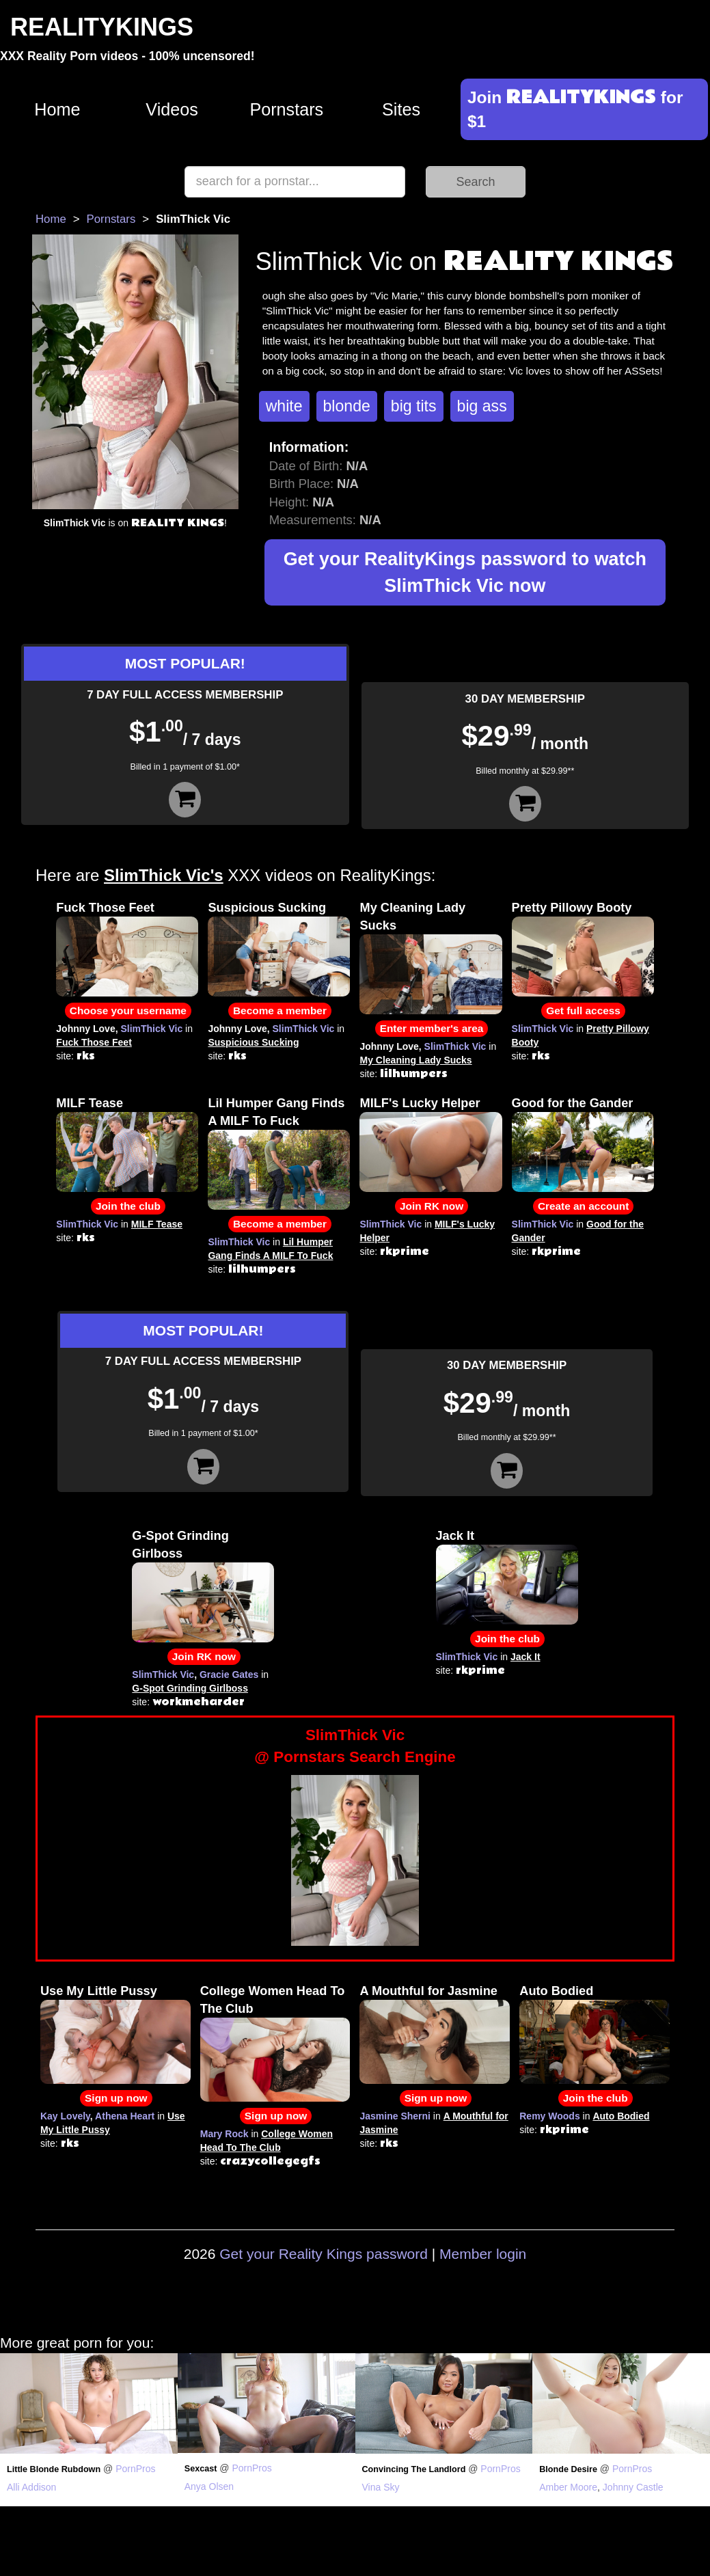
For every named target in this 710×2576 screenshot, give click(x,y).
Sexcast (201, 2468)
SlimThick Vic (151, 1028)
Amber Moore (568, 2487)
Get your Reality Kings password (323, 2254)
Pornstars (286, 109)
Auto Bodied (556, 1991)
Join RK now (431, 1206)
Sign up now (116, 2098)
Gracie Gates (229, 1674)
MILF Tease (89, 1103)
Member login (482, 2254)
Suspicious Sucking (267, 907)
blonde (346, 406)
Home (57, 109)
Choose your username (128, 1010)
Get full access (583, 1010)
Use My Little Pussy (98, 1991)
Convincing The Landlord (414, 2469)
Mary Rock (224, 2133)
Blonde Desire (568, 2469)
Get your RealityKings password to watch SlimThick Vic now (465, 572)
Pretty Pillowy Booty (572, 907)
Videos (172, 109)
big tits (414, 406)
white (284, 406)
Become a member (280, 1010)
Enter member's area (432, 1028)
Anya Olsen (209, 2486)
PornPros (135, 2468)
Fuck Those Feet (105, 907)
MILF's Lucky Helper (419, 1103)
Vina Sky (381, 2487)
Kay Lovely (65, 2116)
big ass (482, 406)
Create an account (583, 1206)
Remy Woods (549, 2116)
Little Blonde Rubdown (53, 2469)
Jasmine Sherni (395, 2116)
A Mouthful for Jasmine (428, 1991)
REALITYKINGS (101, 27)
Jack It (455, 1536)
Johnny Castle (633, 2487)
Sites (401, 109)
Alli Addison (31, 2487)
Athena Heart (124, 2116)
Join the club (128, 1206)
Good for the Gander (572, 1103)
